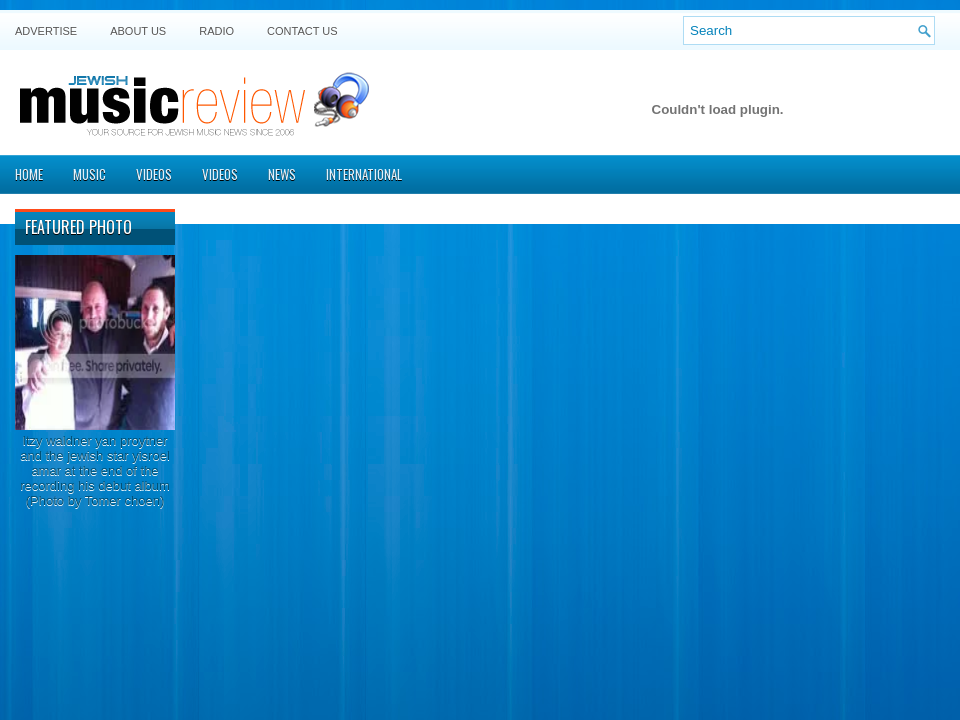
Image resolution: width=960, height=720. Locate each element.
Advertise (46, 31)
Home (29, 174)
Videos (154, 174)
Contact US (302, 31)
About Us (138, 31)
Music (89, 174)
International (364, 174)
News (282, 174)
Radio (216, 31)
